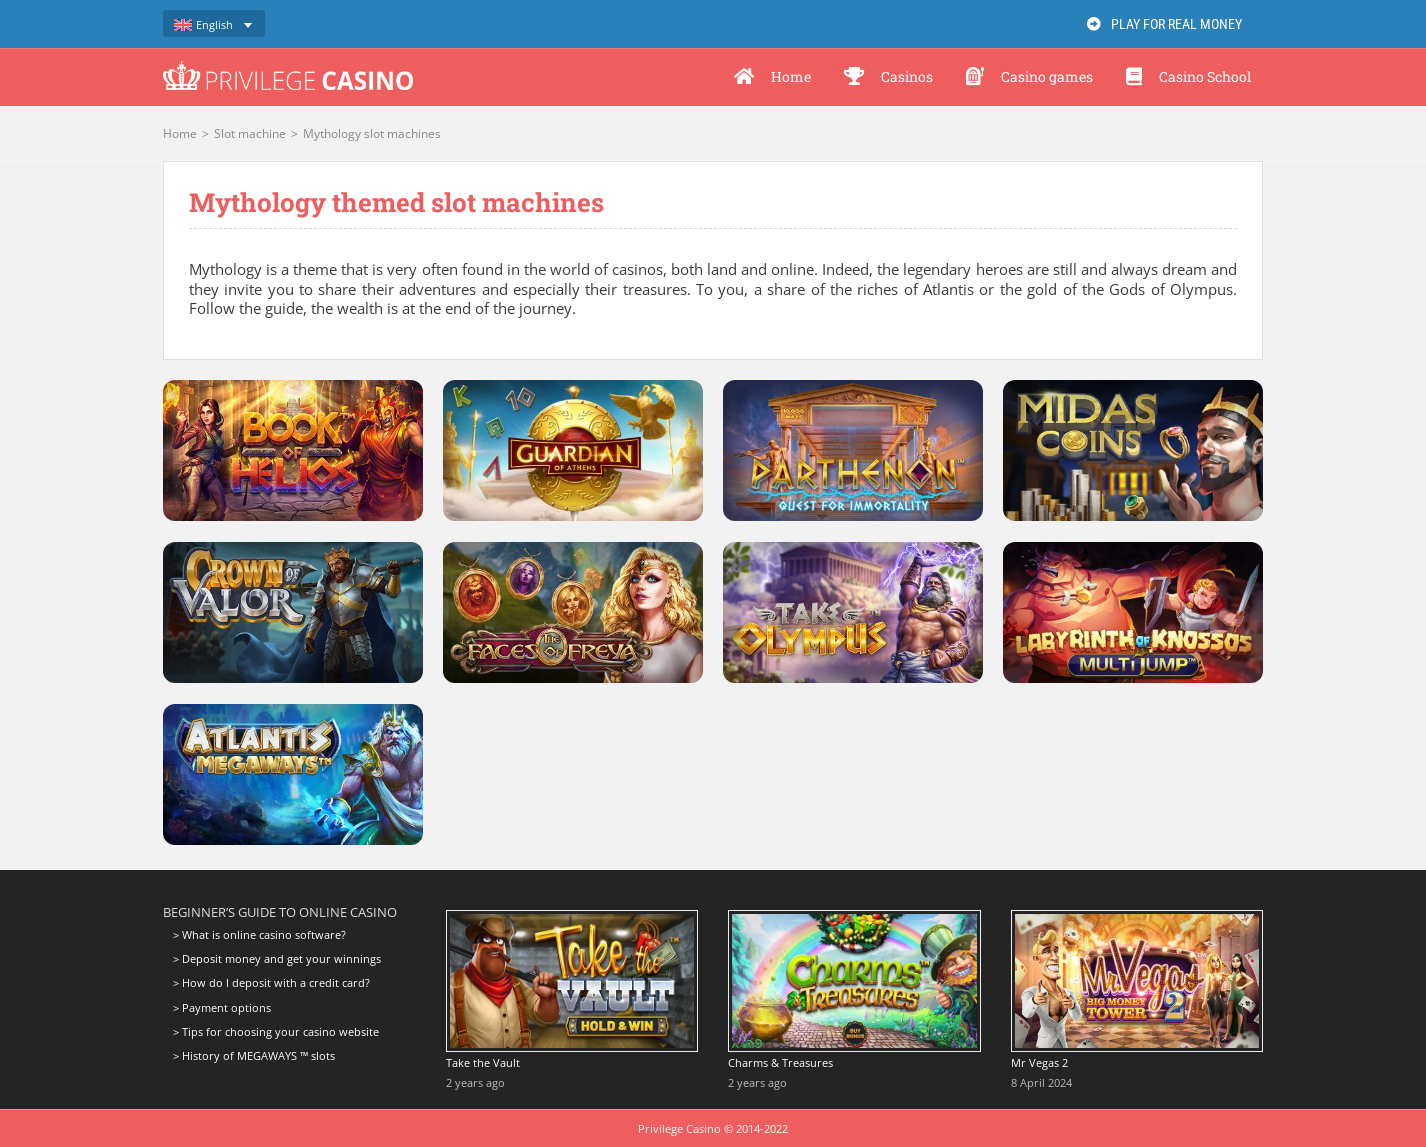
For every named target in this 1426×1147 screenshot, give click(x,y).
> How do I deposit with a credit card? (271, 982)
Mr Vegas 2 (1039, 1062)
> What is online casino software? (259, 935)
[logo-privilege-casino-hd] (288, 68)
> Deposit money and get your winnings (277, 958)
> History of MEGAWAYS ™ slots (254, 1055)
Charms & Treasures (780, 1062)
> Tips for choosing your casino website (276, 1031)
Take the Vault (483, 1062)
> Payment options (222, 1007)
